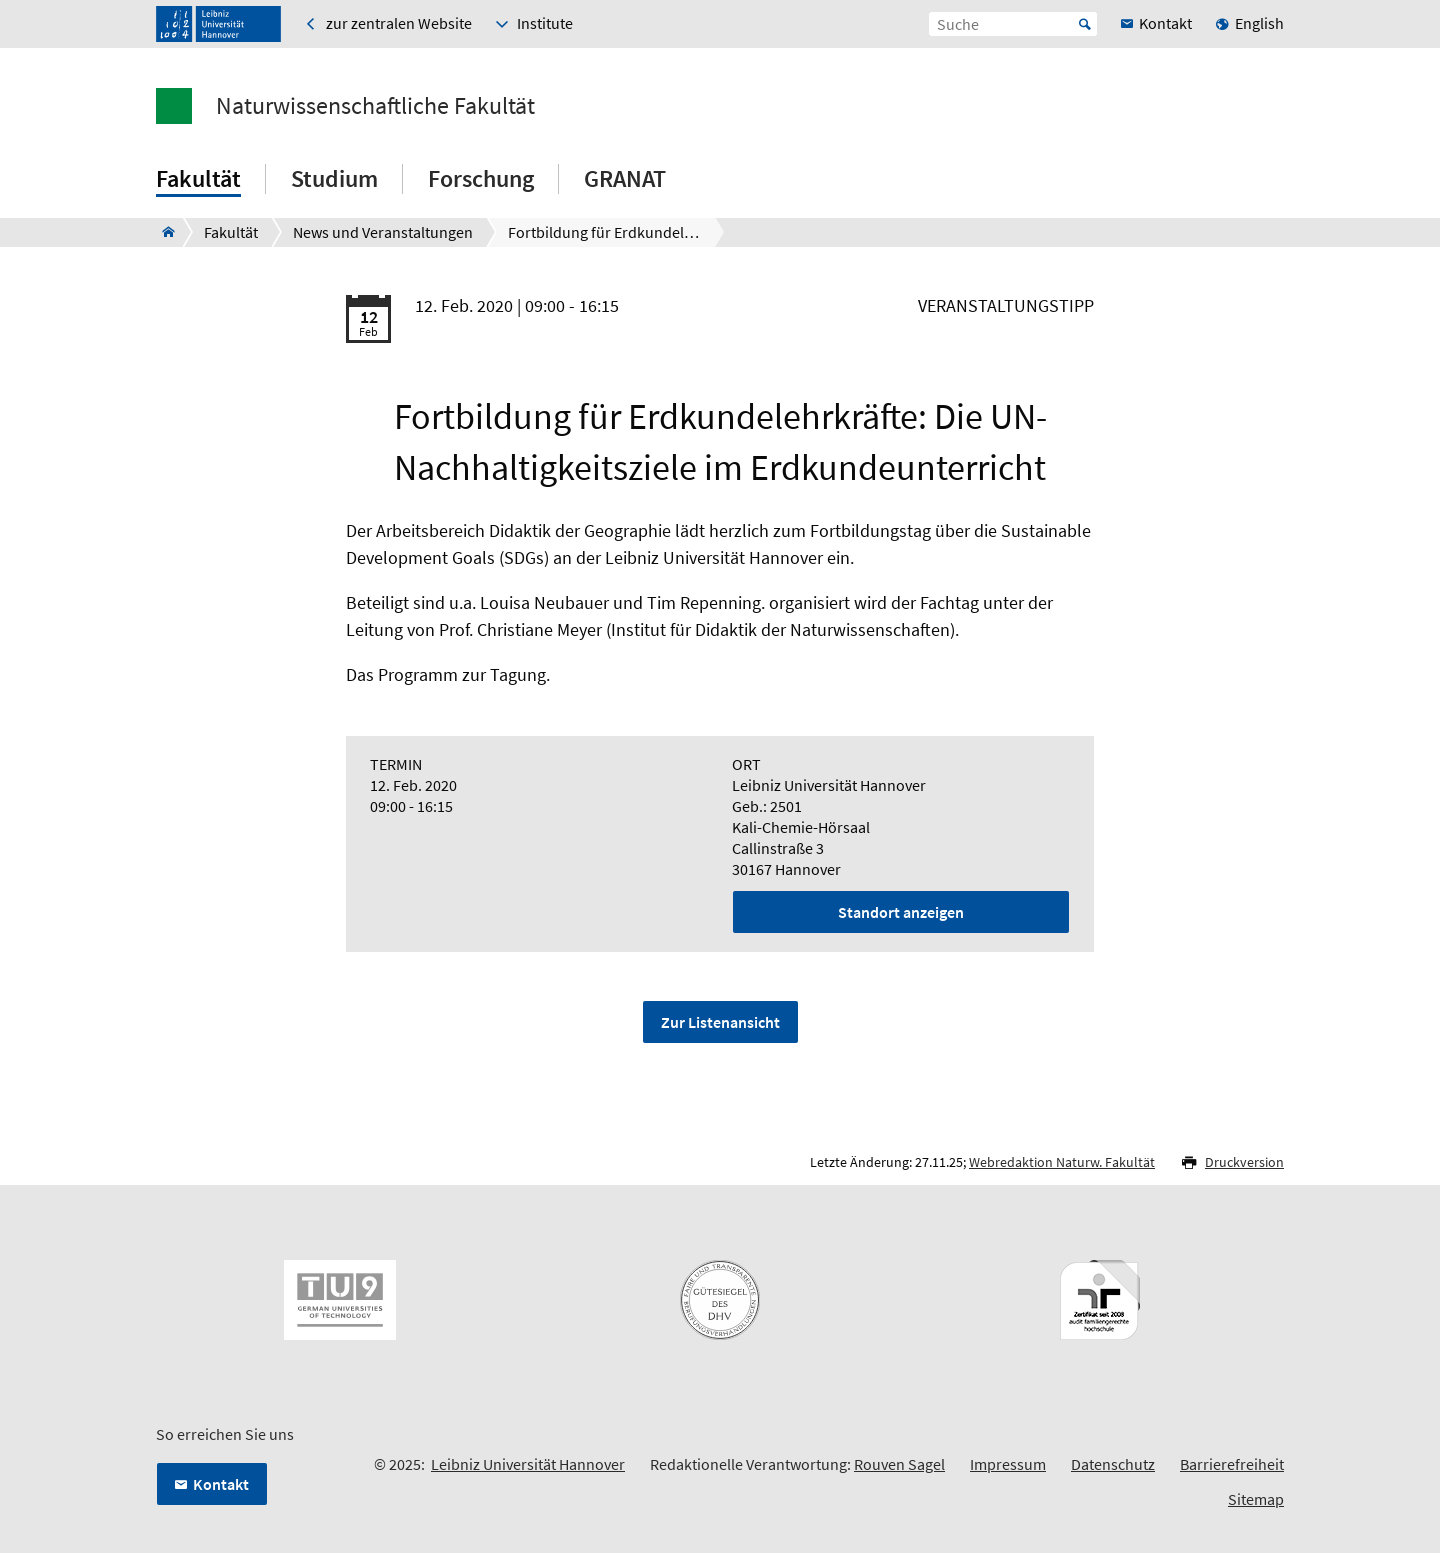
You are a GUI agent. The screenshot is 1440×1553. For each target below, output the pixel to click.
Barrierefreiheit (1232, 1464)
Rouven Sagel (899, 1464)
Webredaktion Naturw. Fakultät (1062, 1162)
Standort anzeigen (901, 912)
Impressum (1008, 1464)
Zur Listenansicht (720, 1022)
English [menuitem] (1259, 23)
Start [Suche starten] (1085, 24)
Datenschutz (1113, 1464)
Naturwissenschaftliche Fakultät (375, 106)
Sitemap (1256, 1499)
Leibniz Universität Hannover (528, 1464)
